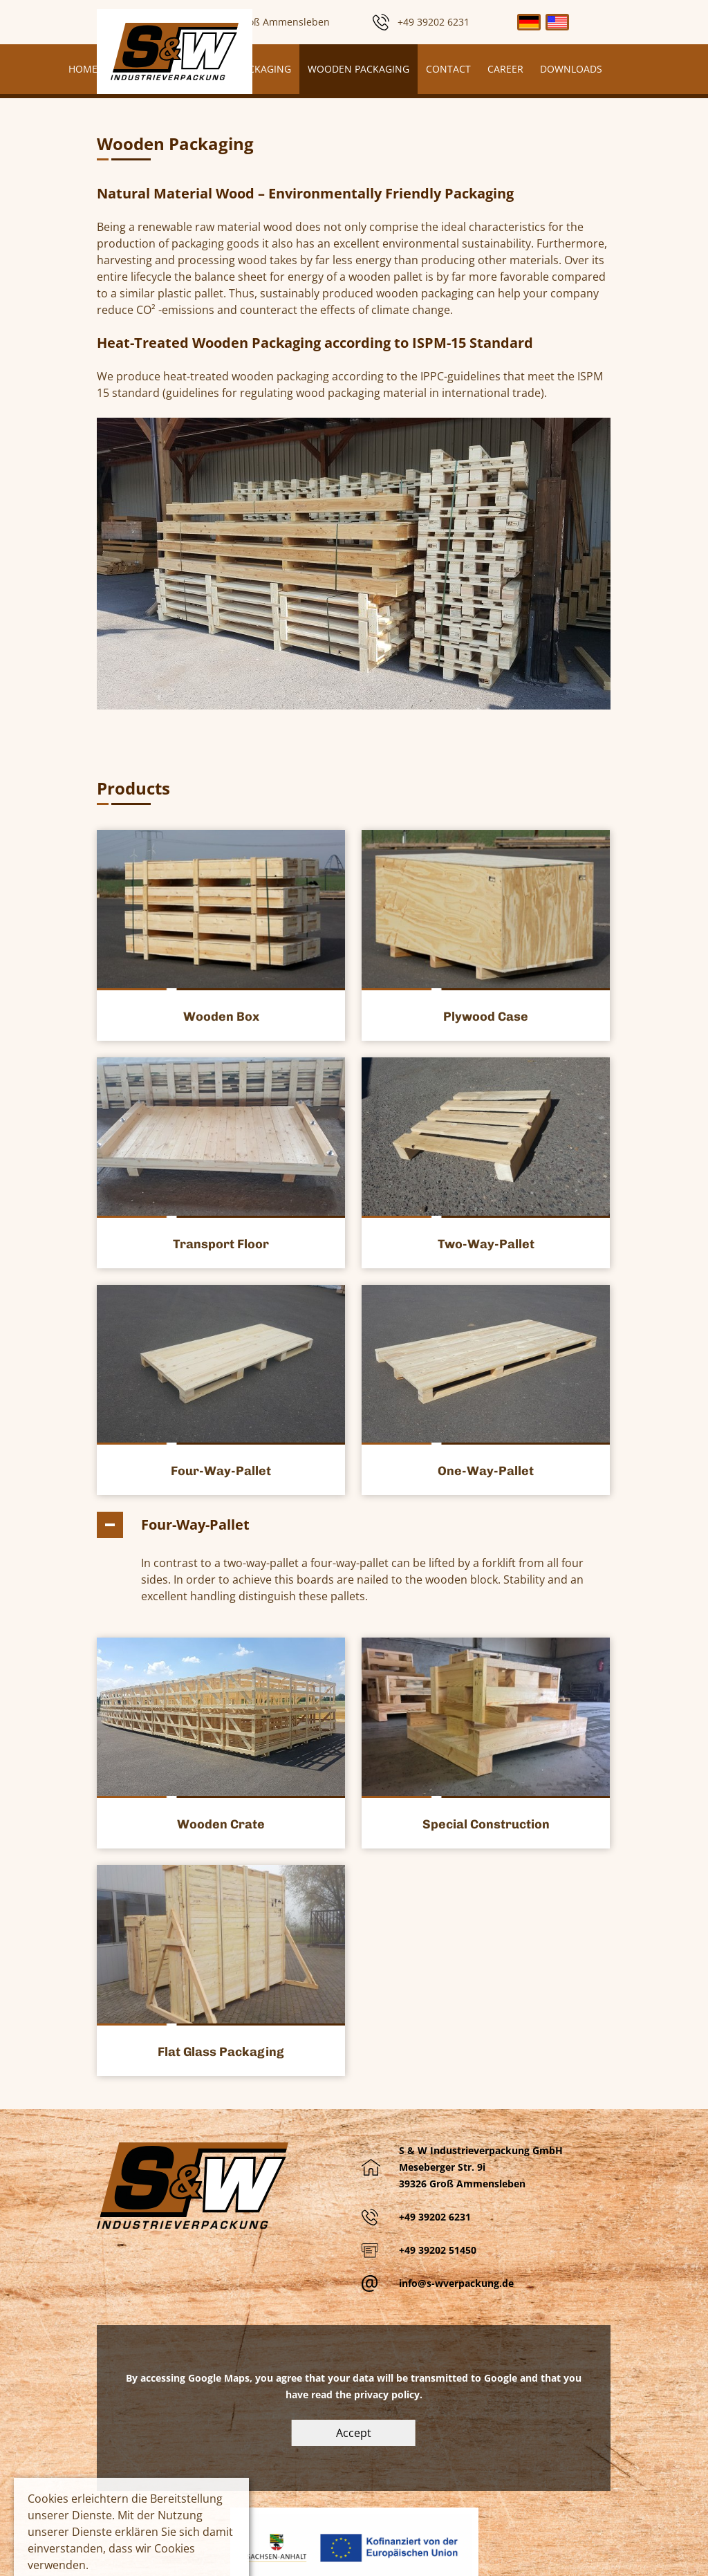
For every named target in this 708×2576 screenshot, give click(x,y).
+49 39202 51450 (437, 2160)
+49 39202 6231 (435, 2126)
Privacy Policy (485, 2559)
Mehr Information (69, 2511)
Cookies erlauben (68, 2538)
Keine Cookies (164, 2511)
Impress (420, 2559)
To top (684, 2552)
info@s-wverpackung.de (456, 2193)
